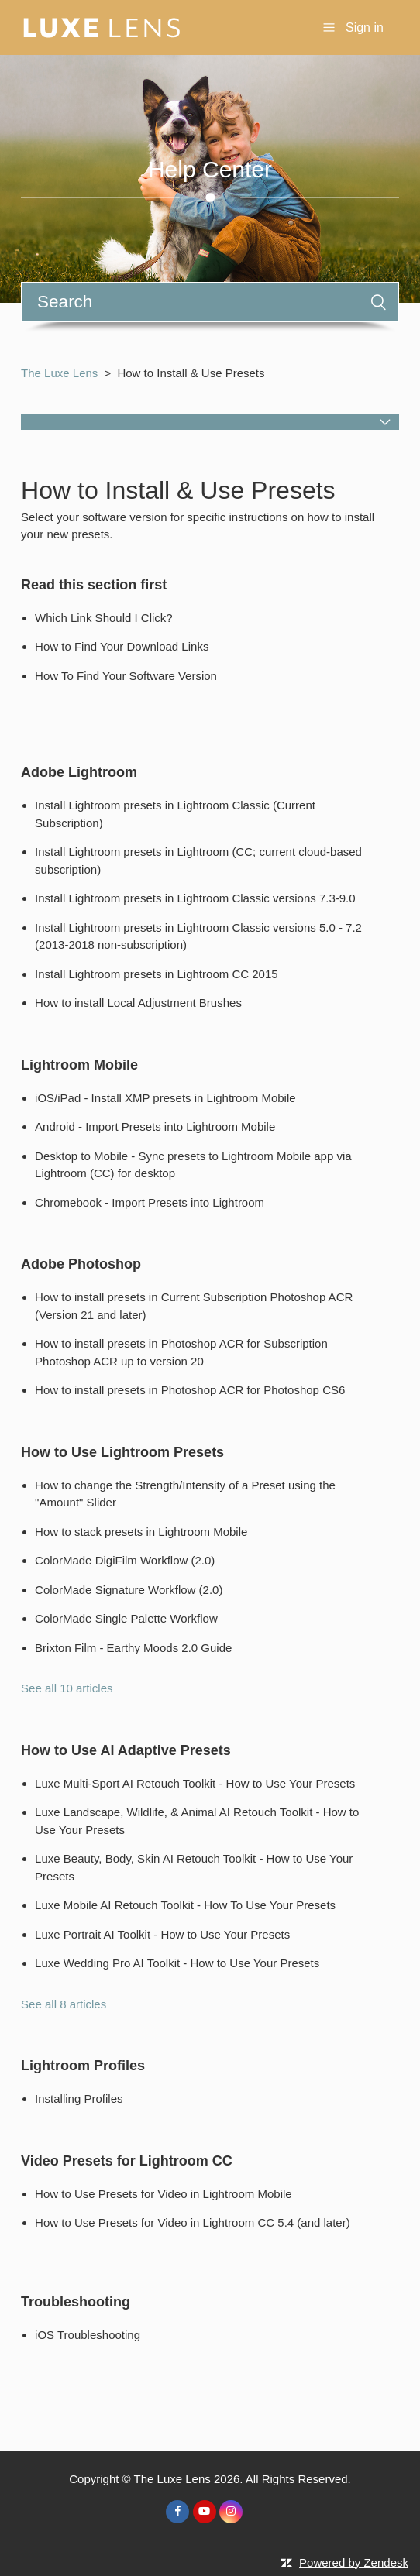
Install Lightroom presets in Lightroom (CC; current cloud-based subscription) (198, 860)
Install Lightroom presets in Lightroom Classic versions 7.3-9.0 (195, 898)
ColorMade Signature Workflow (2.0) (128, 1589)
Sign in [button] (365, 27)
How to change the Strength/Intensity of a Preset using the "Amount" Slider (185, 1494)
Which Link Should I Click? (104, 617)
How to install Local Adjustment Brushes (138, 1002)
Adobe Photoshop (81, 1264)
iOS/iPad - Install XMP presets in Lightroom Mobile (165, 1097)
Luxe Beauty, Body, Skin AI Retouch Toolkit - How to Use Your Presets (194, 1867)
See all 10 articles (66, 1688)
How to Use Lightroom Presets (122, 1452)
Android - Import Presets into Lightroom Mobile (155, 1126)
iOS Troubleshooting (87, 2334)
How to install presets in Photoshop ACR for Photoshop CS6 (190, 1389)
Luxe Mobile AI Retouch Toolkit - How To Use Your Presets (185, 1904)
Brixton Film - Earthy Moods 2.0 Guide (133, 1647)
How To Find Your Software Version (126, 675)
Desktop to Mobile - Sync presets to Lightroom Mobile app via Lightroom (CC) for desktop (193, 1164)
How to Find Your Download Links (121, 646)
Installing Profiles (78, 2098)
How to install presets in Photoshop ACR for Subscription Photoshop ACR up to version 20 (181, 1352)
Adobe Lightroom (79, 772)
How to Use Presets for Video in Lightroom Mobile (163, 2193)
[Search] (210, 302)
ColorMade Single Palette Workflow (126, 1618)
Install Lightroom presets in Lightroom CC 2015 (156, 974)
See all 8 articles (63, 2004)
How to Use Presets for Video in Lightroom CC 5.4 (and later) (192, 2222)
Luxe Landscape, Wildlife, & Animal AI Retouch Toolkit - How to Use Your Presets (197, 1820)
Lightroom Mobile (79, 1065)
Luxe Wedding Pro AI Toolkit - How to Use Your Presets (177, 1963)
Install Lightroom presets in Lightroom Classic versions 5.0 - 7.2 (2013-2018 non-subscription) (198, 936)
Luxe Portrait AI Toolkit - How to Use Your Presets (162, 1934)
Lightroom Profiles (83, 2065)
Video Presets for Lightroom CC (126, 2161)
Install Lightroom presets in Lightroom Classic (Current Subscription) (175, 814)
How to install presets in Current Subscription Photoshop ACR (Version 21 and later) (194, 1305)
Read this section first (94, 584)
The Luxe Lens (59, 373)
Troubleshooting (75, 2302)
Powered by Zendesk (353, 2562)
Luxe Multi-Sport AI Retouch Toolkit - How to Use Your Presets (195, 1783)
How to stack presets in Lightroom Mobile (141, 1531)
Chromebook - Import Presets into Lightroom (149, 1202)
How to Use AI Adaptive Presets (126, 1750)
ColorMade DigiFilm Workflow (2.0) (125, 1560)
